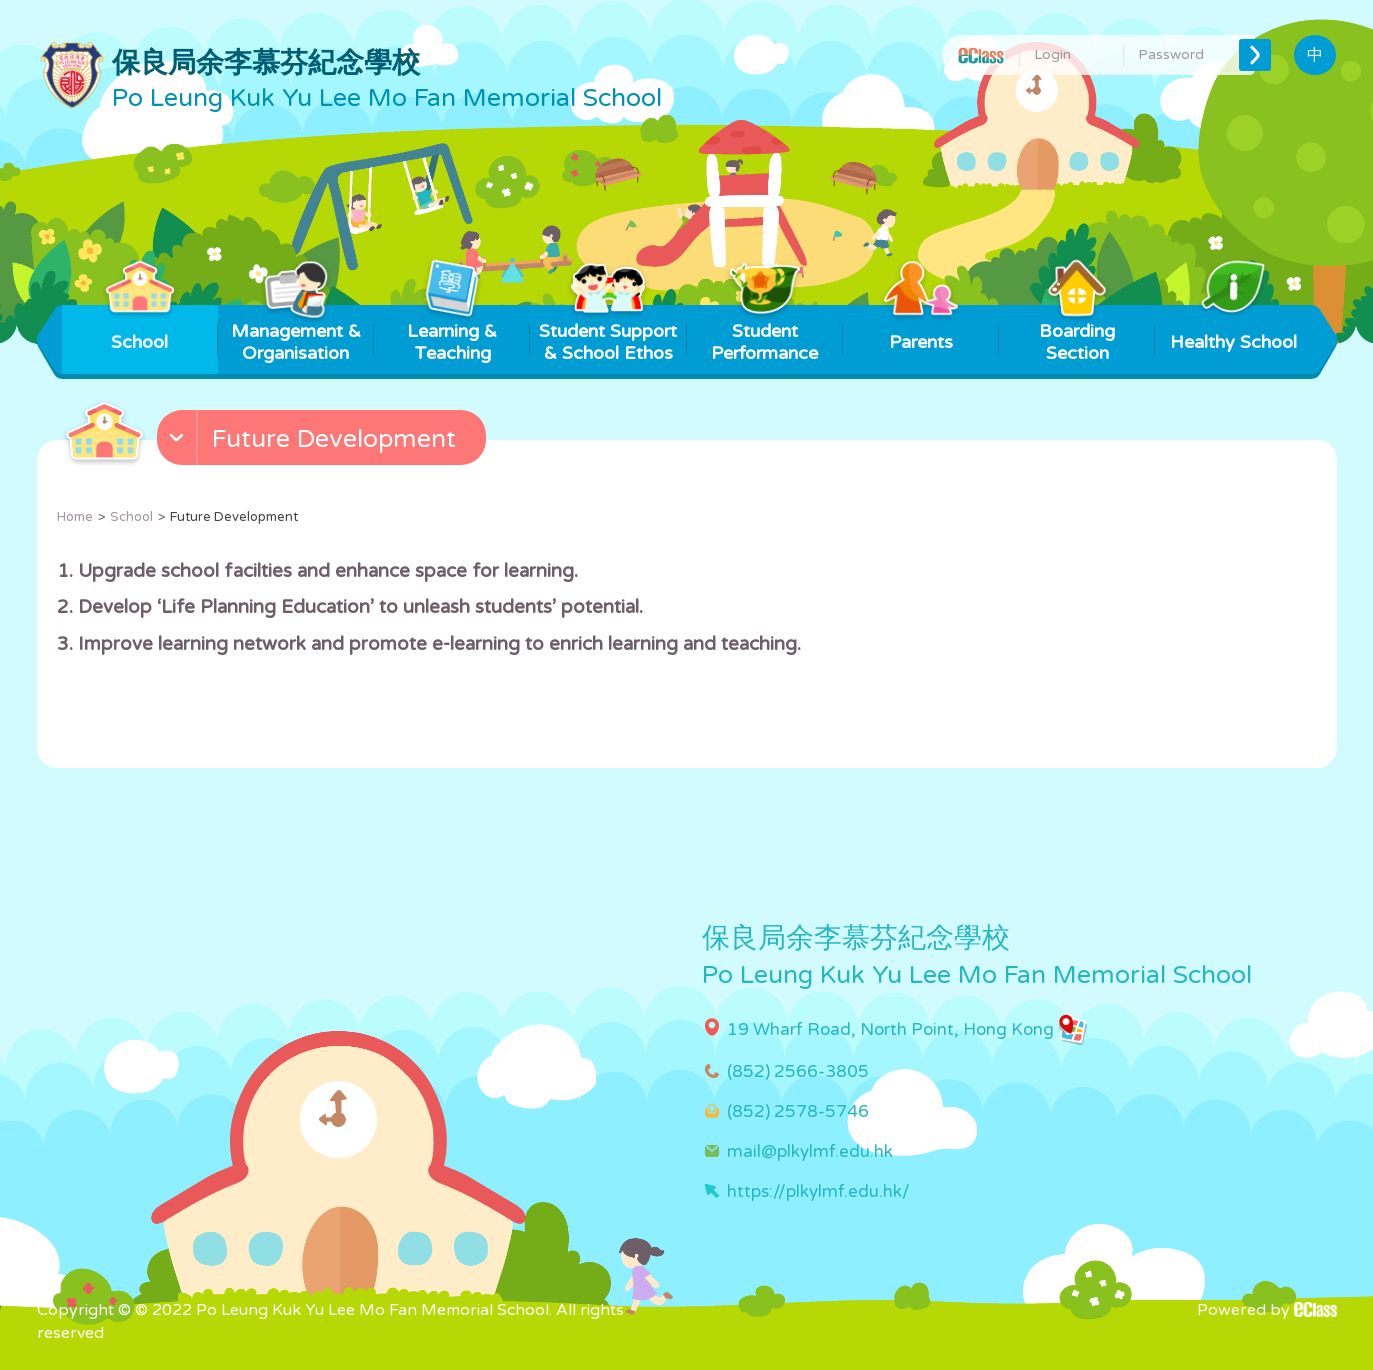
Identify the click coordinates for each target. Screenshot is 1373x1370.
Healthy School (1233, 329)
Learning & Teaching (452, 334)
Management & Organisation (296, 334)
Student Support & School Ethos (608, 334)
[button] (324, 442)
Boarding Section (1077, 334)
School (139, 329)
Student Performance (764, 334)
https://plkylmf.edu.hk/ (818, 1191)
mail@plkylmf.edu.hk (810, 1151)
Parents (920, 329)
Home (75, 517)
